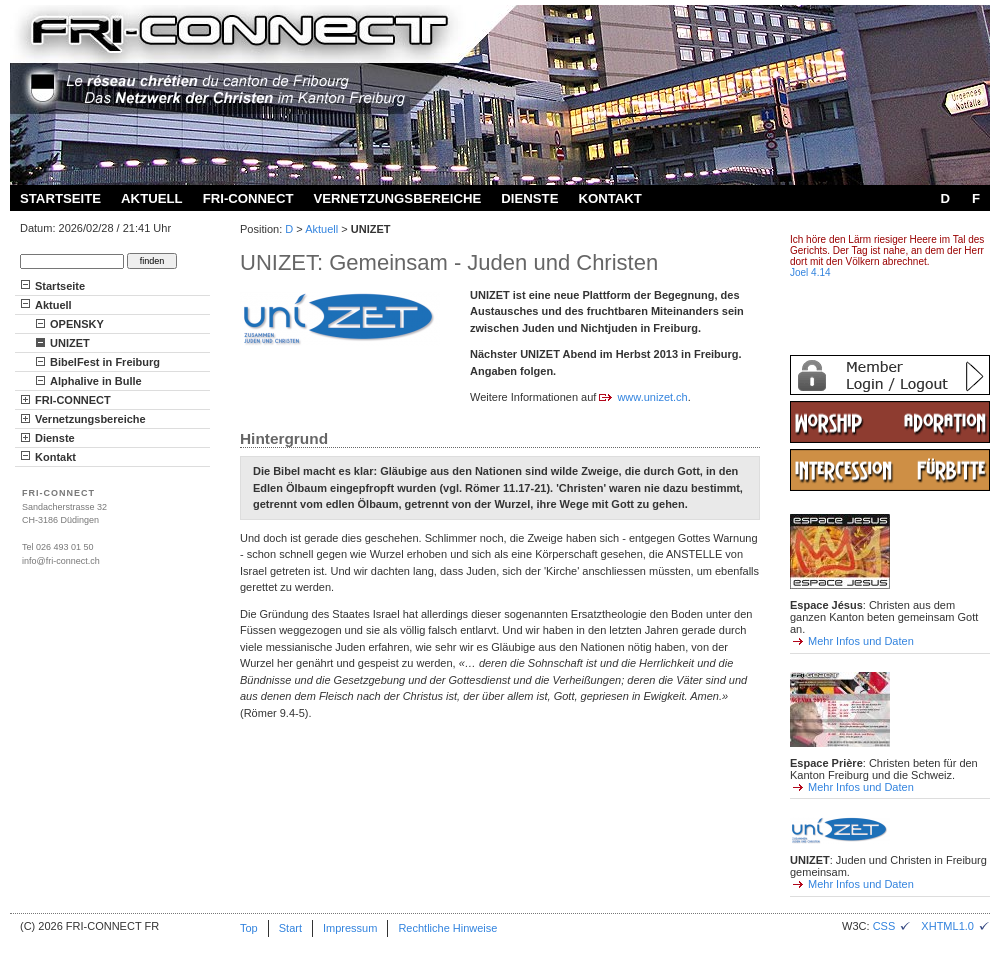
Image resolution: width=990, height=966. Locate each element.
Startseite (60, 198)
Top (249, 928)
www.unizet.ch (652, 397)
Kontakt (609, 198)
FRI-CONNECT (248, 198)
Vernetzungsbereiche (397, 198)
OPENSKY (77, 324)
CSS (892, 926)
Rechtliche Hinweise (447, 928)
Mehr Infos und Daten (861, 641)
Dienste (529, 198)
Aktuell (152, 198)
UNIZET (70, 343)
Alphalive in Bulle (96, 381)
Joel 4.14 (810, 272)
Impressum (350, 928)
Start (290, 928)
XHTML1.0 (955, 926)
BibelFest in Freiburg (105, 362)
